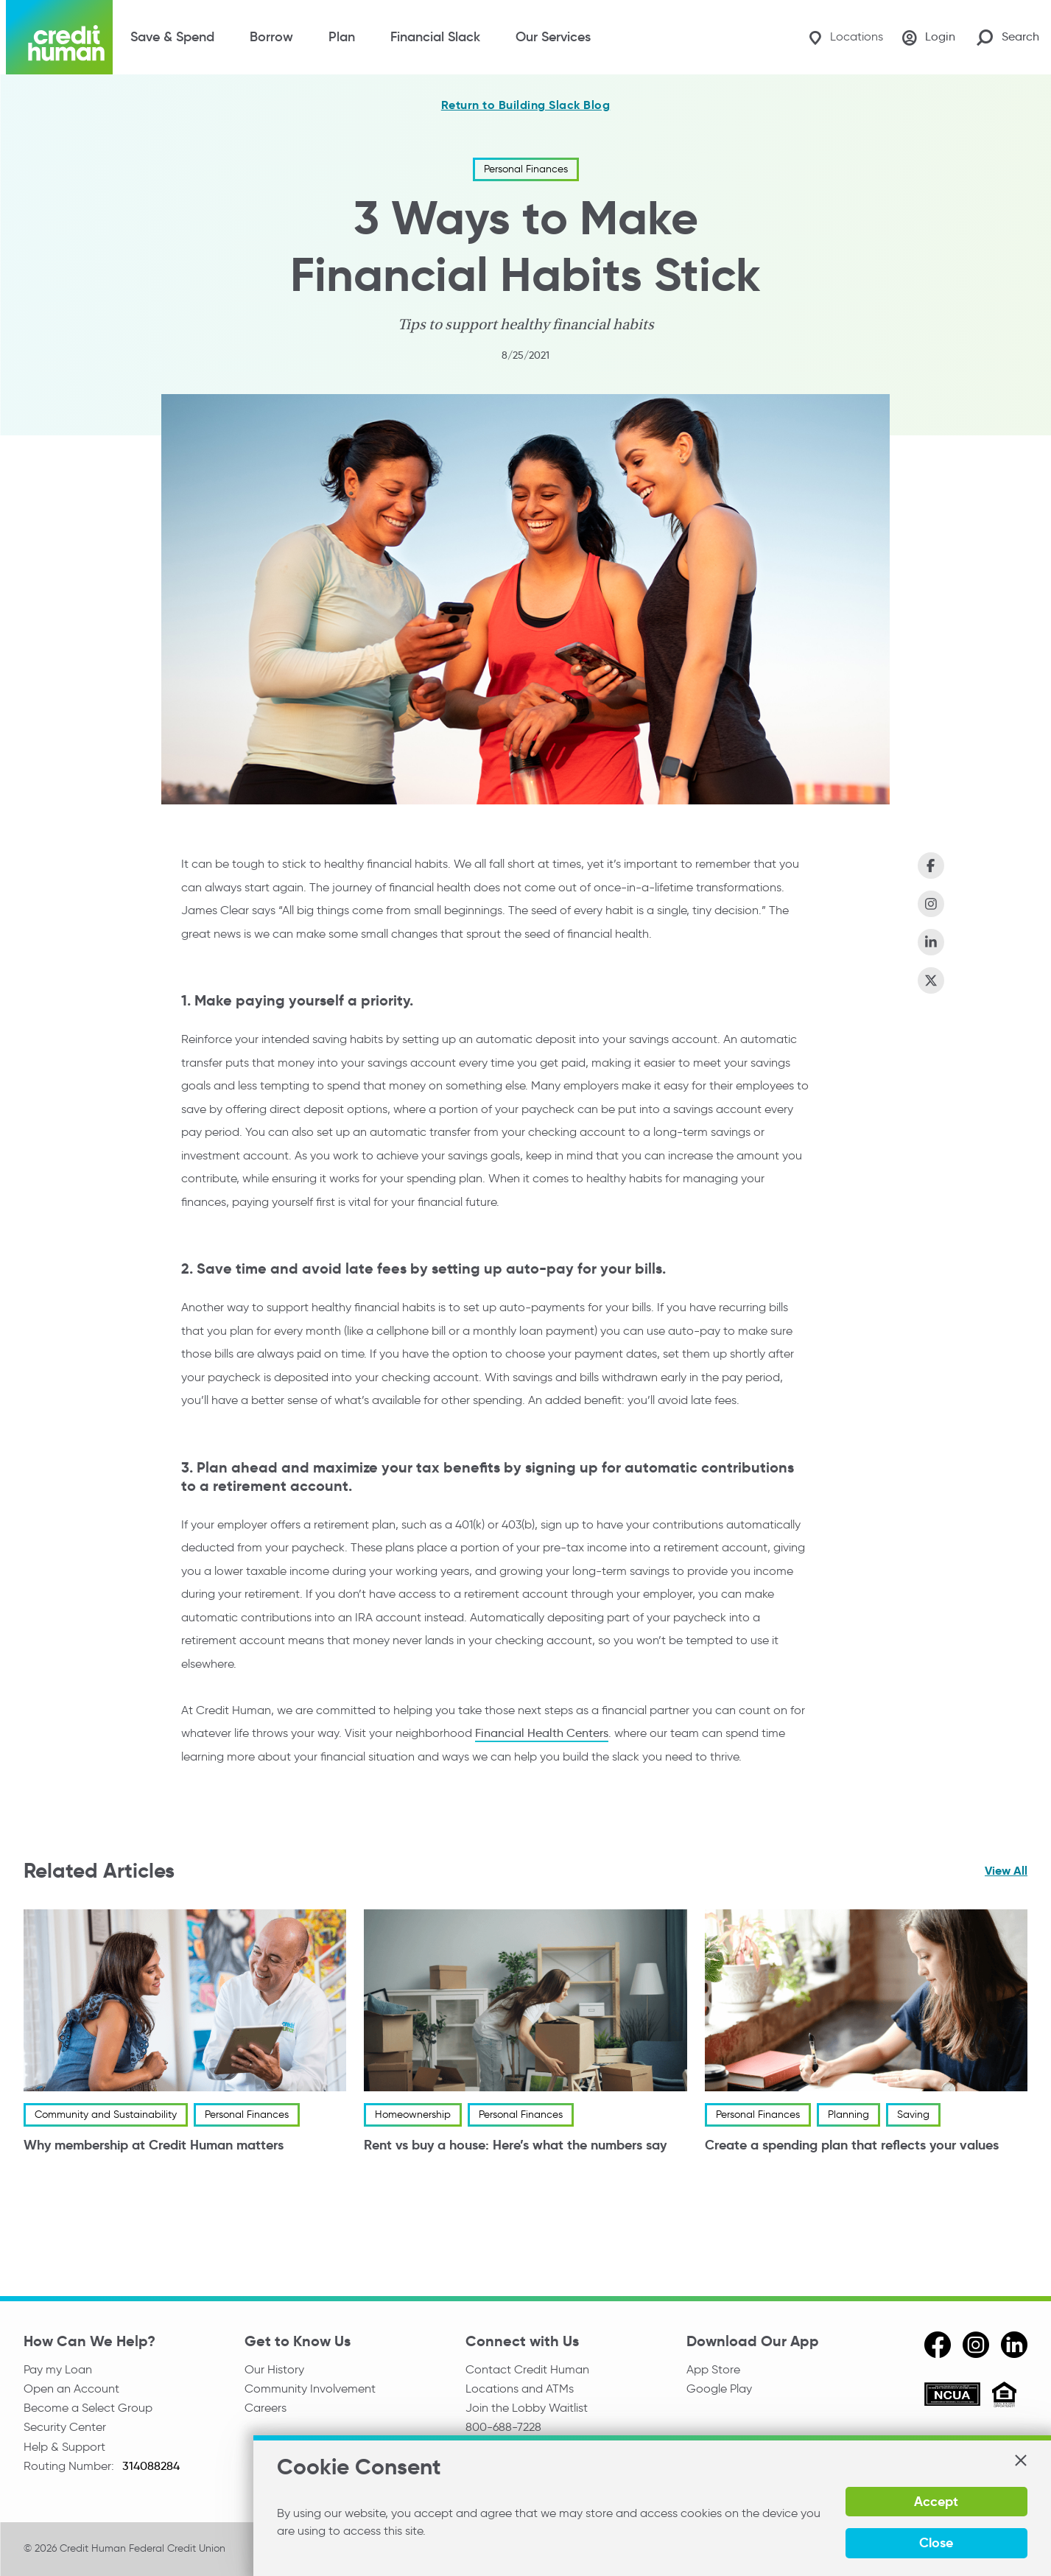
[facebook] (937, 2344)
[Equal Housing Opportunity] (1004, 2396)
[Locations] (839, 37)
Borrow (271, 37)
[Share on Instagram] (931, 904)
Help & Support (64, 2451)
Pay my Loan (58, 2369)
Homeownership (413, 2114)
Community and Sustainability (106, 2114)
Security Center (65, 2431)
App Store (713, 2369)
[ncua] (952, 2396)
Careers (266, 2410)
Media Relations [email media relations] (508, 2451)
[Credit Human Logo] (59, 37)
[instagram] (976, 2344)
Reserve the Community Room (547, 2471)
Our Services (553, 37)
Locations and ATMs (519, 2389)
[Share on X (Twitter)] (931, 980)
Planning (848, 2114)
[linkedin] (1014, 2344)
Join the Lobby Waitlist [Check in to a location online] (526, 2410)
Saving (913, 2114)
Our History (274, 2369)
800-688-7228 (503, 2431)
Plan (341, 37)
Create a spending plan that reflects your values (852, 2144)
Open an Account (71, 2389)
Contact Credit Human (527, 2369)
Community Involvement (310, 2389)
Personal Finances (526, 169)
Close (987, 2542)
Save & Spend (172, 37)
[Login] (926, 37)
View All (1006, 1870)
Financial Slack (435, 37)
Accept (889, 2542)
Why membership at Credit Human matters (154, 2144)
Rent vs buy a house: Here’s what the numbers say (515, 2144)
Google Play (719, 2389)
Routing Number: (70, 2471)
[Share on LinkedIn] (931, 942)
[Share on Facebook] (931, 865)
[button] (1020, 2502)
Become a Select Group (88, 2410)
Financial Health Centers (541, 1733)
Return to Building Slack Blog (526, 105)
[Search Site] (1008, 37)
